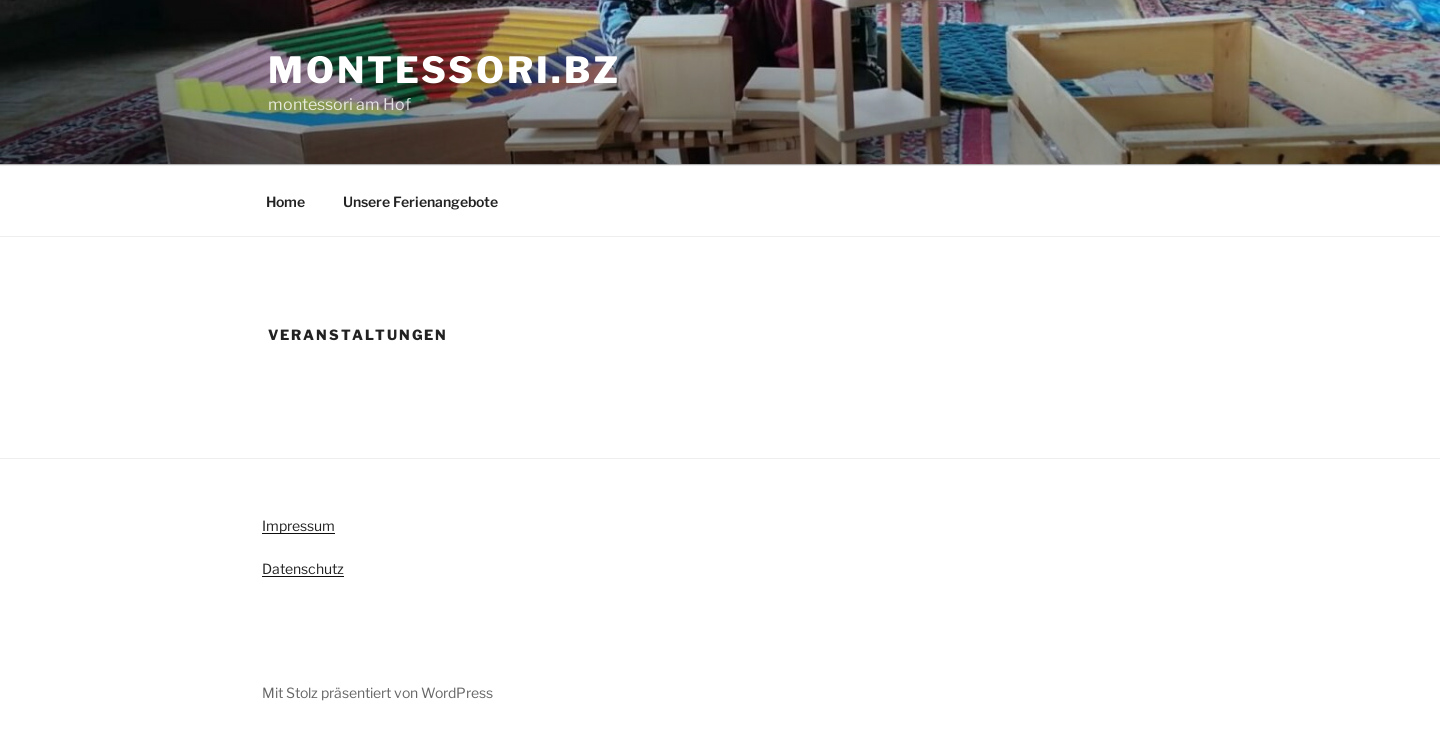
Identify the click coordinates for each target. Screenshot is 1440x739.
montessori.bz (444, 70)
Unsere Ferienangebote (420, 201)
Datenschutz (303, 568)
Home (285, 201)
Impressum (298, 525)
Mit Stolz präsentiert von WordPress (377, 692)
